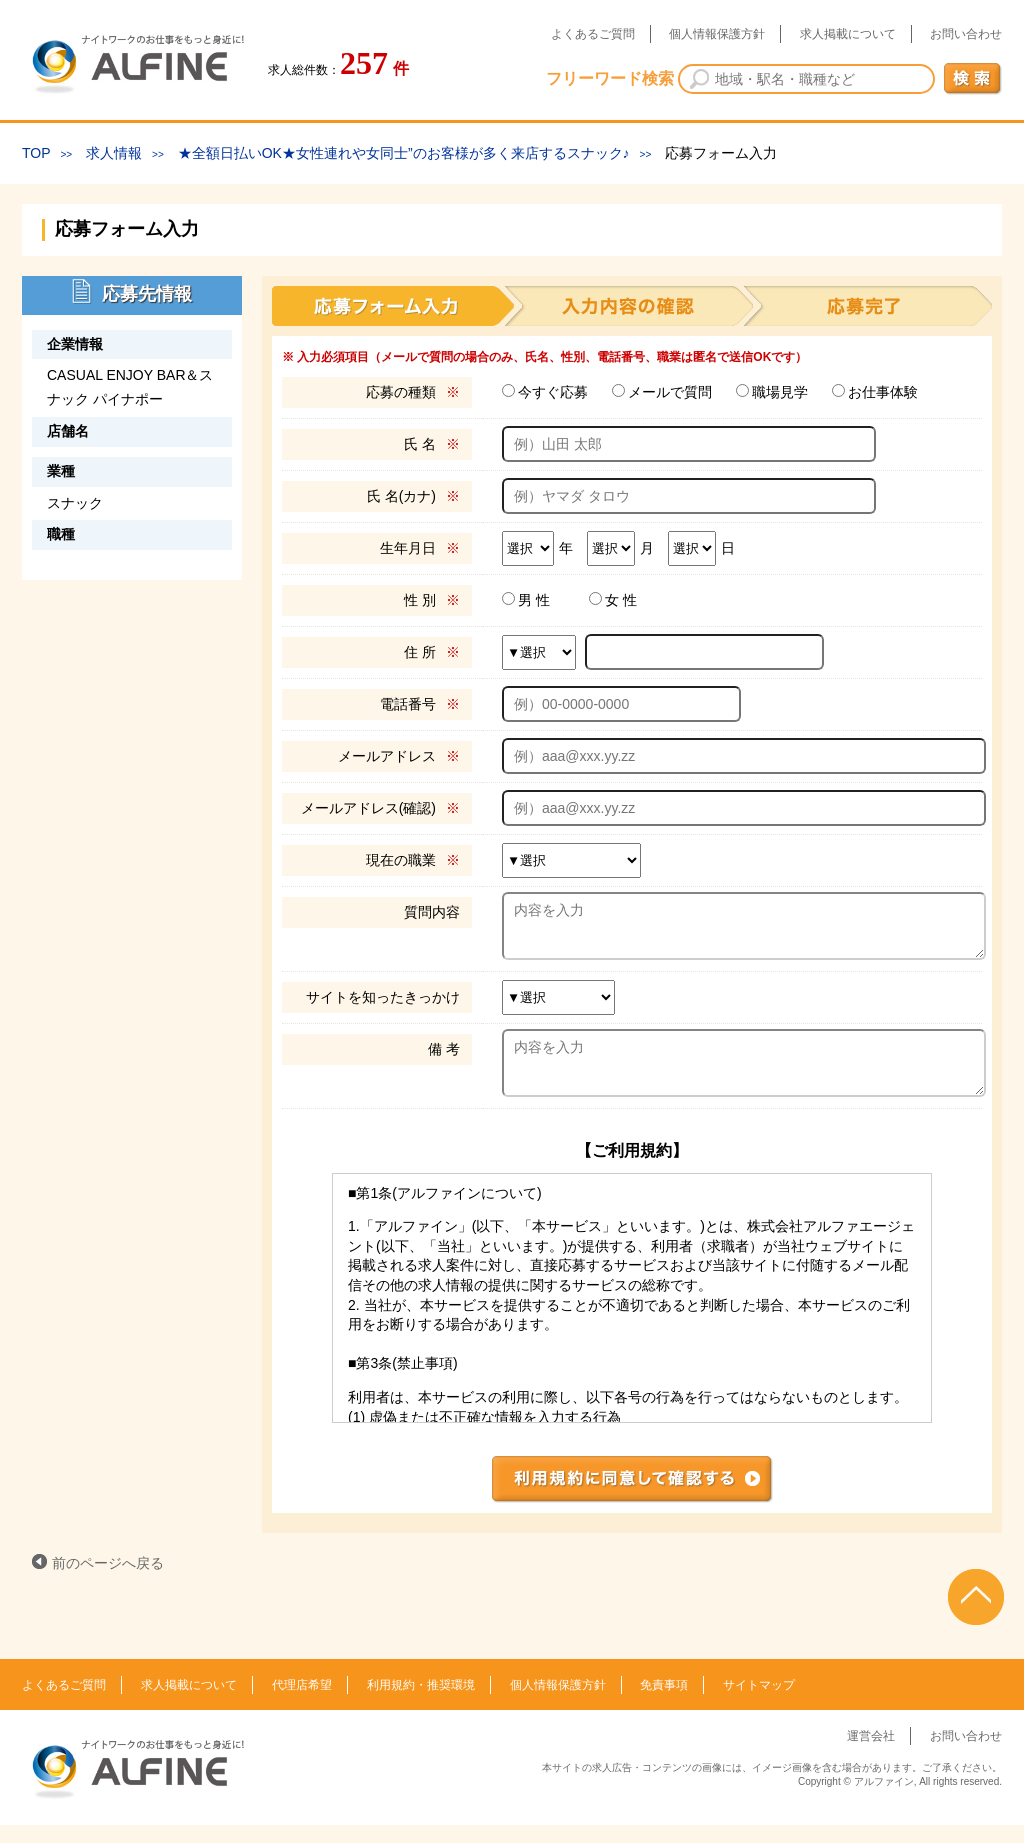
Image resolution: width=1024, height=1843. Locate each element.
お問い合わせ (966, 34)
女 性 (621, 600)
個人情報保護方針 (717, 34)
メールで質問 (670, 392)
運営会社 (871, 1754)
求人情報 (114, 153)
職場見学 (780, 392)
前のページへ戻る (108, 1581)
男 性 (534, 600)
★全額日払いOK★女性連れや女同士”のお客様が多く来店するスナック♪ (404, 153)
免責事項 (664, 1703)
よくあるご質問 (593, 34)
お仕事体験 (883, 392)
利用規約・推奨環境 (421, 1703)
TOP (36, 153)
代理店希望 (302, 1703)
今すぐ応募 (553, 392)
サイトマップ (759, 1703)
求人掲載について (848, 34)
